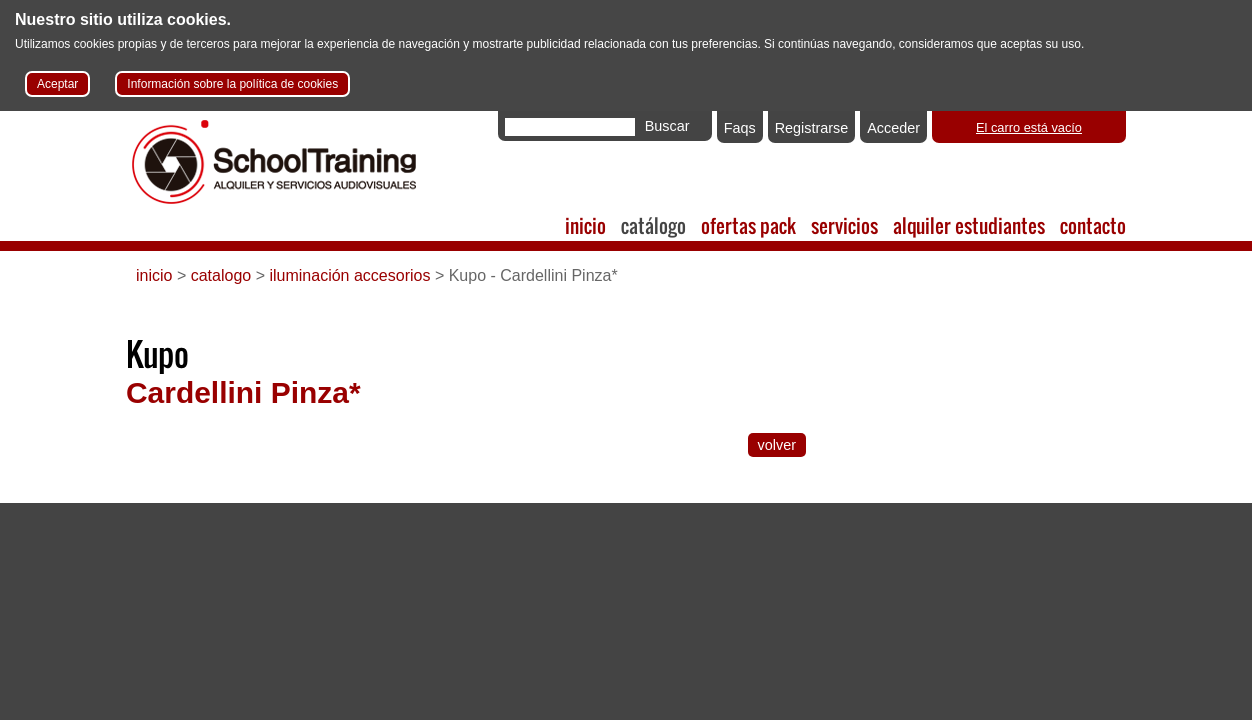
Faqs (740, 128)
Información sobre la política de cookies (232, 84)
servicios (844, 225)
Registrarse (812, 128)
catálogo (653, 225)
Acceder (893, 128)
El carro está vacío (1029, 127)
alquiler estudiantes (969, 225)
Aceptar (57, 84)
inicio (585, 225)
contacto (1093, 225)
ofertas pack (748, 225)
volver (777, 445)
